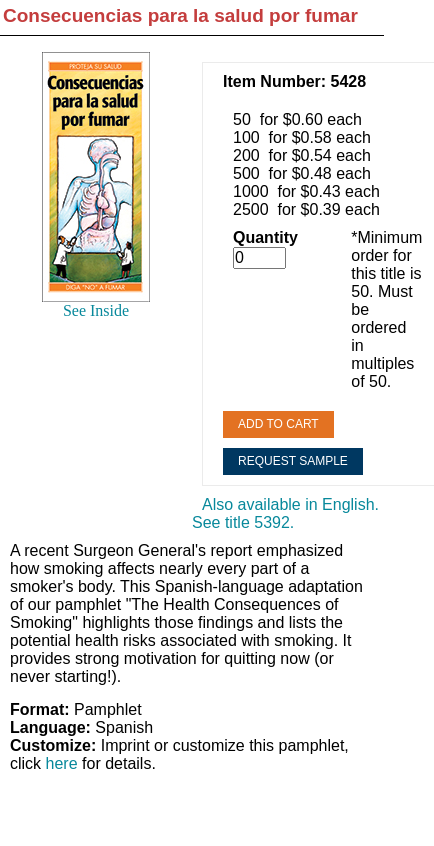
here (62, 763)
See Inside (96, 310)
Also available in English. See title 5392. (285, 513)
